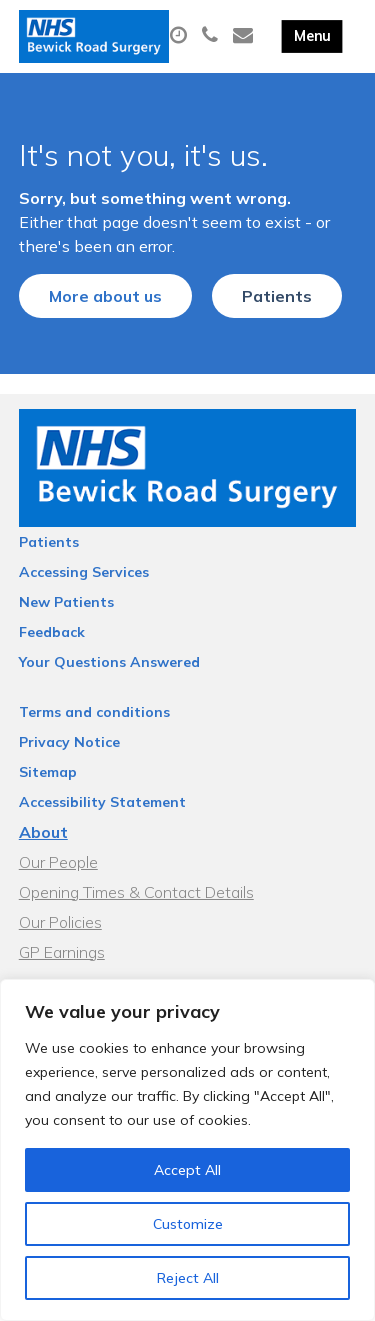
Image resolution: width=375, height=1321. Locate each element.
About (43, 832)
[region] (187, 1150)
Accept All (187, 1170)
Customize (188, 1224)
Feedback (52, 632)
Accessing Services (84, 572)
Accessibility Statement (102, 802)
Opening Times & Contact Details (136, 892)
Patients (277, 296)
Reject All (188, 1278)
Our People (58, 862)
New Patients (66, 602)
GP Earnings (62, 952)
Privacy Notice (69, 742)
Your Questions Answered (109, 662)
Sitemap (48, 772)
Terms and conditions (94, 712)
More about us (105, 296)
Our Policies (60, 922)
